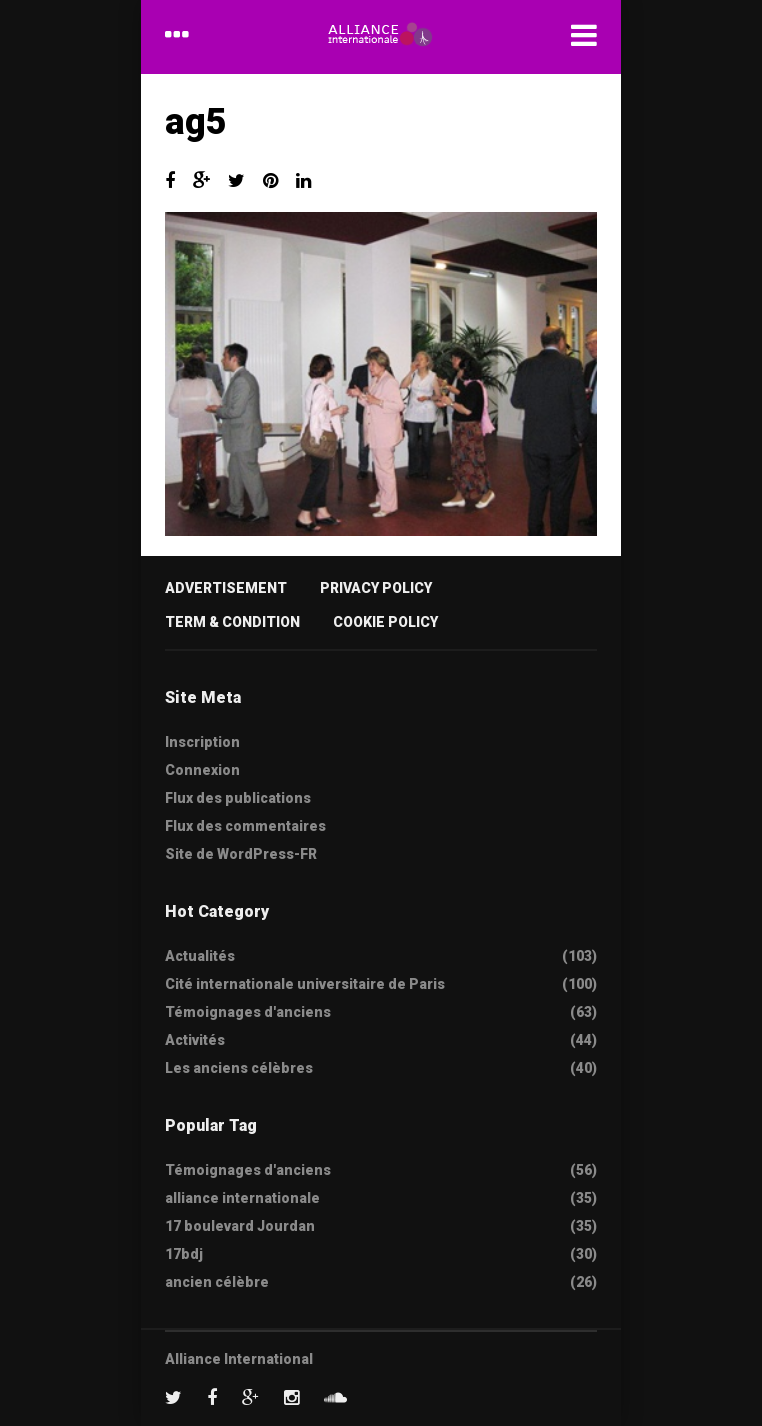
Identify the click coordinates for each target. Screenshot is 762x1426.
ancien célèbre (217, 1282)
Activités (195, 1040)
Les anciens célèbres (239, 1068)
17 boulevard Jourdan (240, 1226)
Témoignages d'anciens (248, 1012)
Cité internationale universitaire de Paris (305, 984)
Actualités (200, 956)
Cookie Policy (385, 622)
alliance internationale (242, 1198)
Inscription (202, 742)
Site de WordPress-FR (241, 854)
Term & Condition (232, 622)
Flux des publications (238, 798)
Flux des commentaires (245, 826)
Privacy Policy (376, 588)
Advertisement (226, 588)
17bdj (184, 1254)
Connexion (202, 770)
